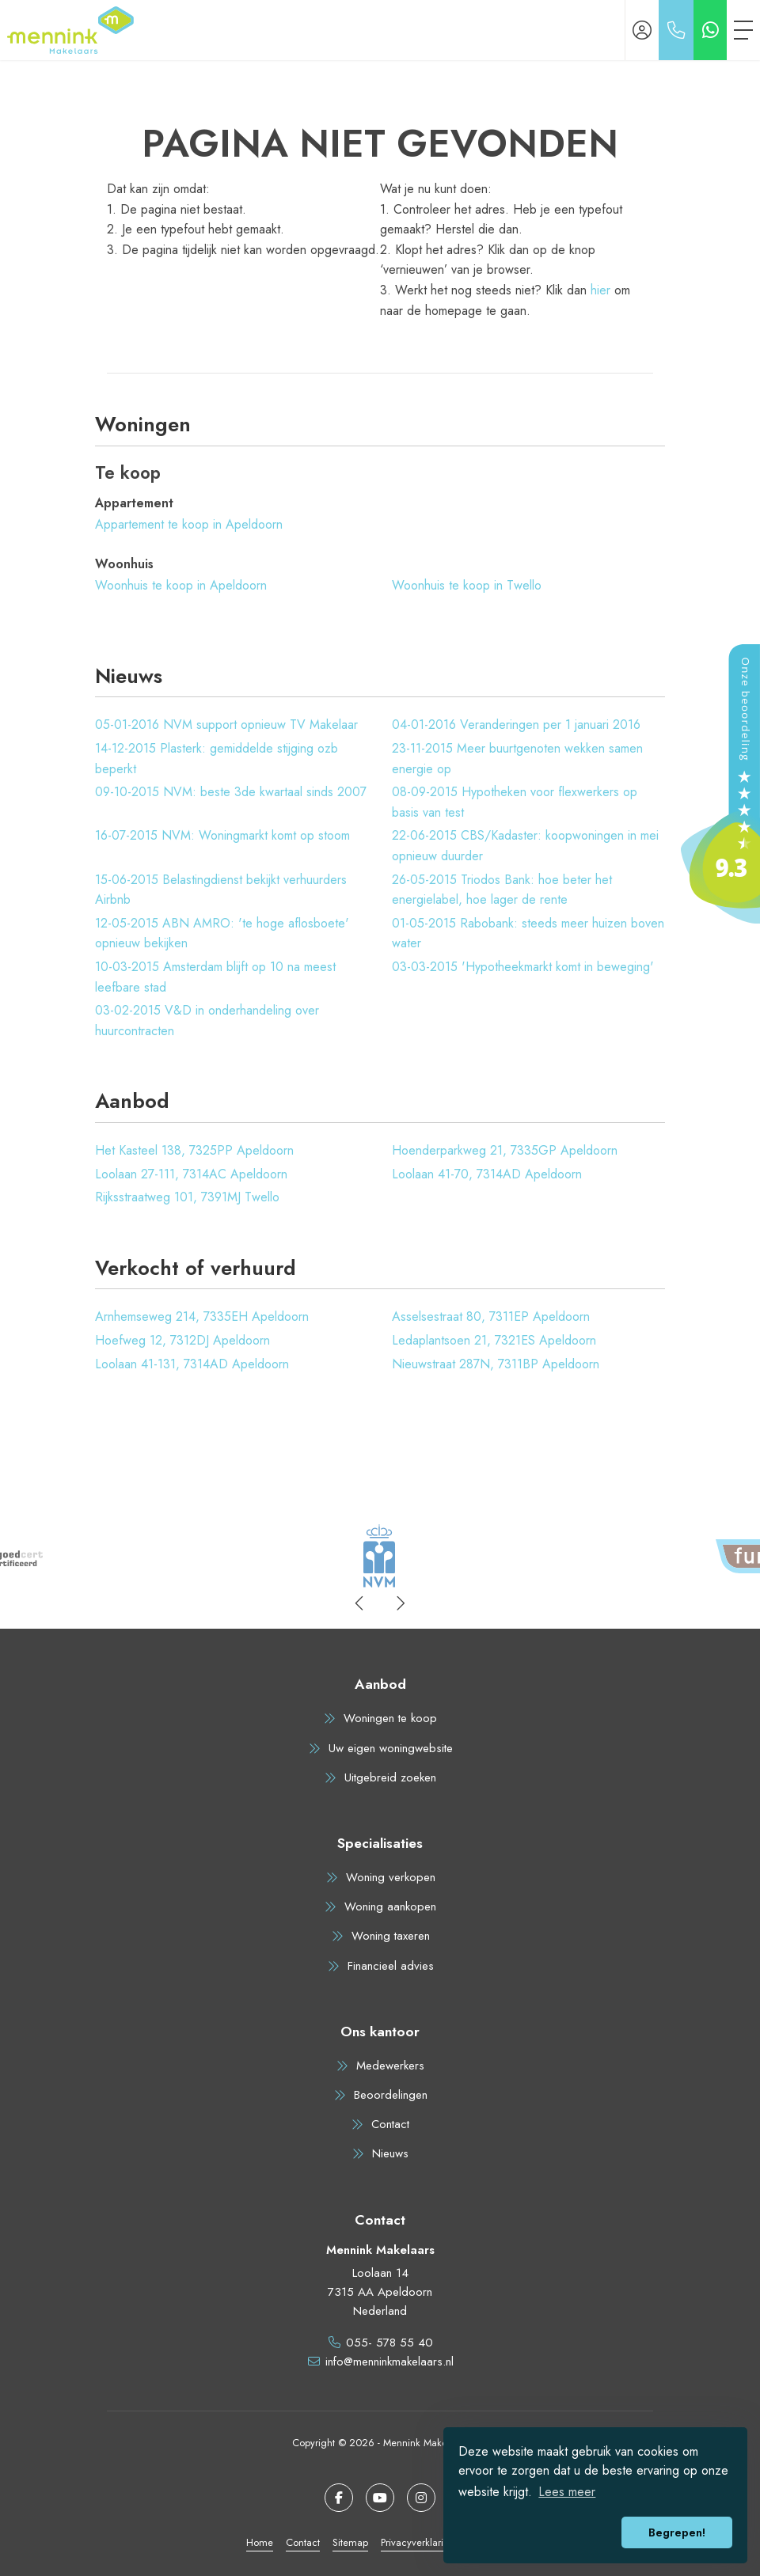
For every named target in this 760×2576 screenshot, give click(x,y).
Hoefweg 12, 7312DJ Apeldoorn (182, 1340)
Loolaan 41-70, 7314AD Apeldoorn (487, 1174)
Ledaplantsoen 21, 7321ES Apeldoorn (494, 1340)
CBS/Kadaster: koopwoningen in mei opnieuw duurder (525, 845)
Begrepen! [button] (676, 2532)
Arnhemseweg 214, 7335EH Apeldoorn (202, 1316)
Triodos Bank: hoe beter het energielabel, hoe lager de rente (502, 890)
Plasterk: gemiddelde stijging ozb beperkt (216, 758)
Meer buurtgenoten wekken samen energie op (517, 758)
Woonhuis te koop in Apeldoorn (181, 585)
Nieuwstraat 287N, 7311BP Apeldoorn (495, 1364)
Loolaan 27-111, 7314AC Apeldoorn (191, 1174)
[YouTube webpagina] (380, 2497)
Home (259, 2542)
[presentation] (360, 1603)
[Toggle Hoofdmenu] (743, 30)
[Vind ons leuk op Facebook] (339, 2497)
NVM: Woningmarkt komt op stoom (222, 835)
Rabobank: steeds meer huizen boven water (528, 933)
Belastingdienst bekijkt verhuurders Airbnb (221, 890)
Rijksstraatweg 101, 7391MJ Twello (187, 1197)
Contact (303, 2542)
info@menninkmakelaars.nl (389, 2361)
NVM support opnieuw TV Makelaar (226, 724)
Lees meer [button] (566, 2492)
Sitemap (350, 2542)
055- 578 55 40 (389, 2342)
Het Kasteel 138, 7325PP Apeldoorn (194, 1150)
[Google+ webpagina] (421, 2497)
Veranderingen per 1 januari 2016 (516, 724)
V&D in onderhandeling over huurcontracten (207, 1020)
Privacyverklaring (418, 2542)
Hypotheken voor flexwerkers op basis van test (514, 802)
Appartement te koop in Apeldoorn (189, 524)
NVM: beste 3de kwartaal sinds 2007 (231, 792)
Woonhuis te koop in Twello (467, 585)
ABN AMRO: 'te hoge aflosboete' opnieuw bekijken (222, 933)
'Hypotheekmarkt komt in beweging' (523, 967)
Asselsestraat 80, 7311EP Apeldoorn (491, 1316)
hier (600, 290)
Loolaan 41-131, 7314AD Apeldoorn (192, 1364)
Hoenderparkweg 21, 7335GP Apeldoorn (505, 1150)
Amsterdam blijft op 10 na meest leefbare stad (215, 977)
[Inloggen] (642, 30)
